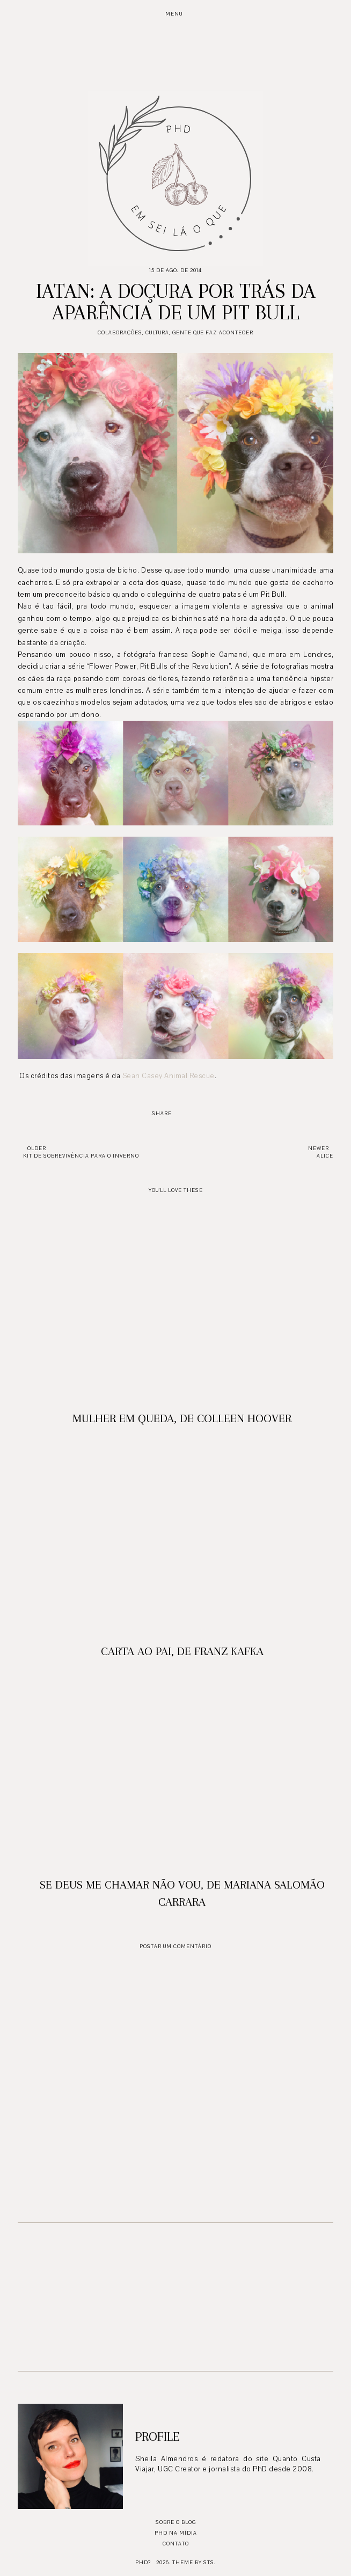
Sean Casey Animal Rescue (168, 1076)
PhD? (143, 2562)
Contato (176, 2543)
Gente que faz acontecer (212, 332)
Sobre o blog (176, 2522)
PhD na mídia (176, 2532)
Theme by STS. (194, 2562)
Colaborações (120, 332)
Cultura (157, 332)
